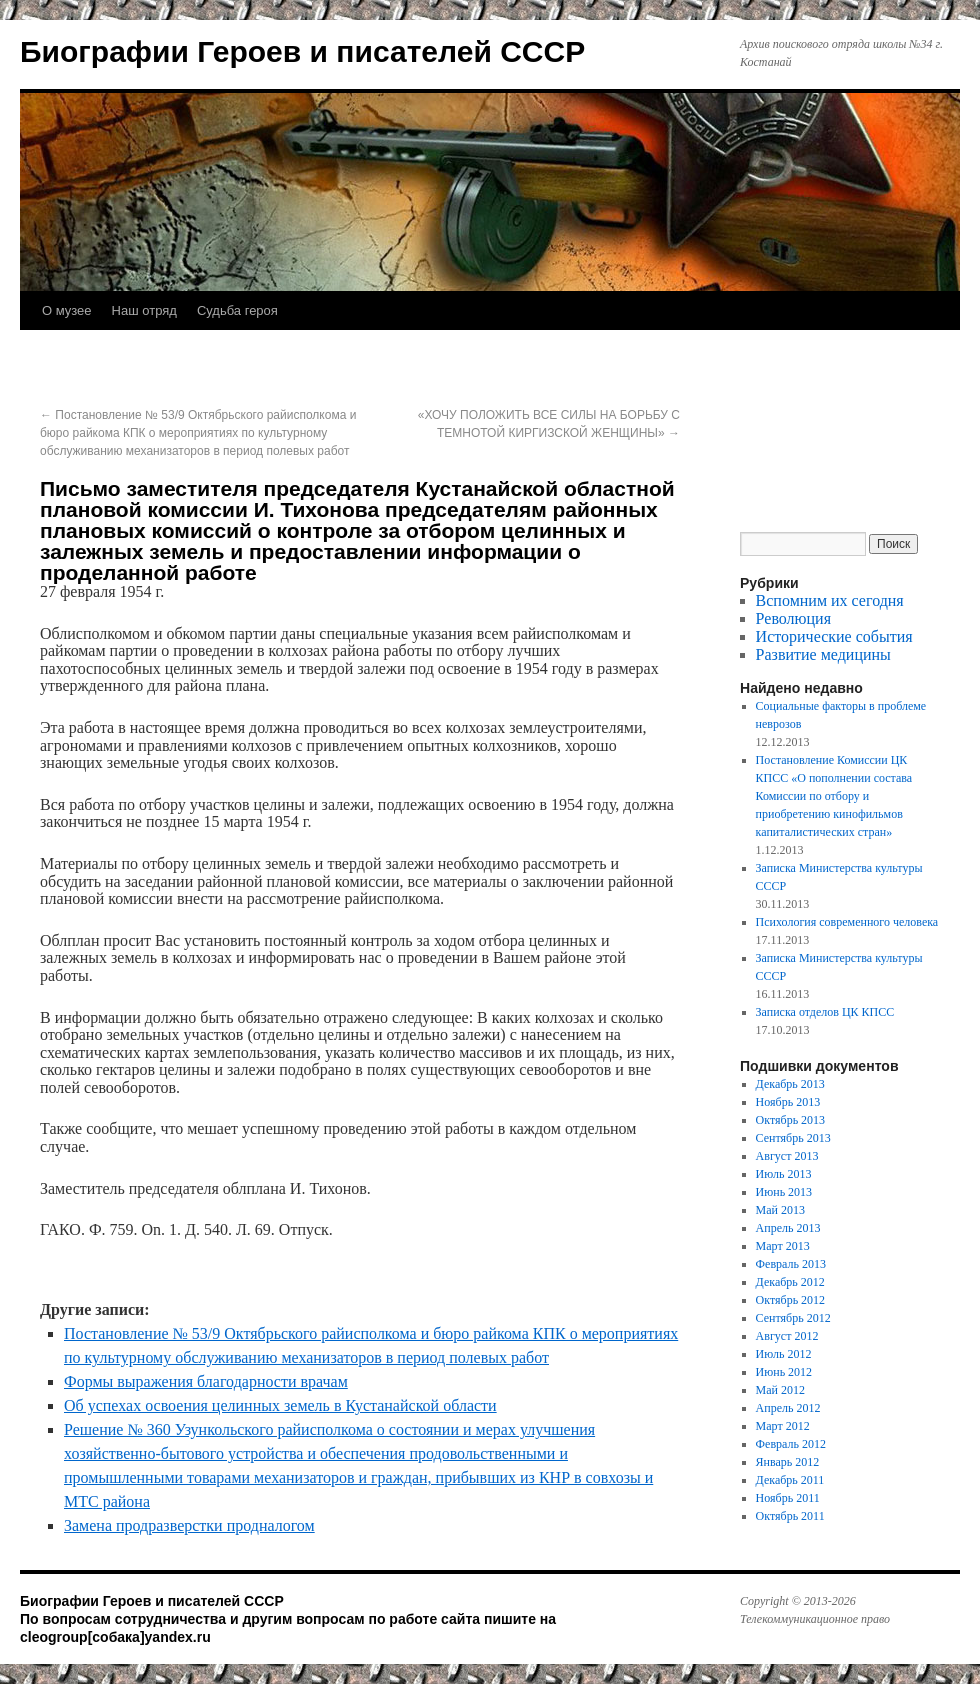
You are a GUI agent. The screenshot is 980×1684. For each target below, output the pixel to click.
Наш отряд (144, 310)
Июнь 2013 (784, 1192)
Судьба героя (237, 310)
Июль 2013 (784, 1174)
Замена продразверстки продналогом (189, 1525)
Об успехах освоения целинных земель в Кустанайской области (280, 1405)
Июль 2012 (784, 1354)
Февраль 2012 (791, 1444)
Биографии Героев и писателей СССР (302, 51)
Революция (793, 618)
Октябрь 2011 (790, 1516)
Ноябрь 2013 (788, 1102)
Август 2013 (787, 1156)
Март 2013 (783, 1246)
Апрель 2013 (788, 1228)
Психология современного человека (847, 922)
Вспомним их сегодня (830, 600)
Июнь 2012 (784, 1372)
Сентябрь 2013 (793, 1138)
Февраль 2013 (791, 1264)
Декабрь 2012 (790, 1282)
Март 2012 (783, 1426)
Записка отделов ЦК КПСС (825, 1012)
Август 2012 (787, 1336)
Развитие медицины (823, 654)
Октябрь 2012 (791, 1300)
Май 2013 (780, 1210)
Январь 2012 (788, 1462)
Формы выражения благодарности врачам (206, 1381)
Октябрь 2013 (791, 1120)
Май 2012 (780, 1390)
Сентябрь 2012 (793, 1318)
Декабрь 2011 (790, 1480)
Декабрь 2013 (790, 1084)
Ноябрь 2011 (788, 1498)
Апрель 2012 (788, 1408)
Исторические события (834, 636)
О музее (67, 310)
